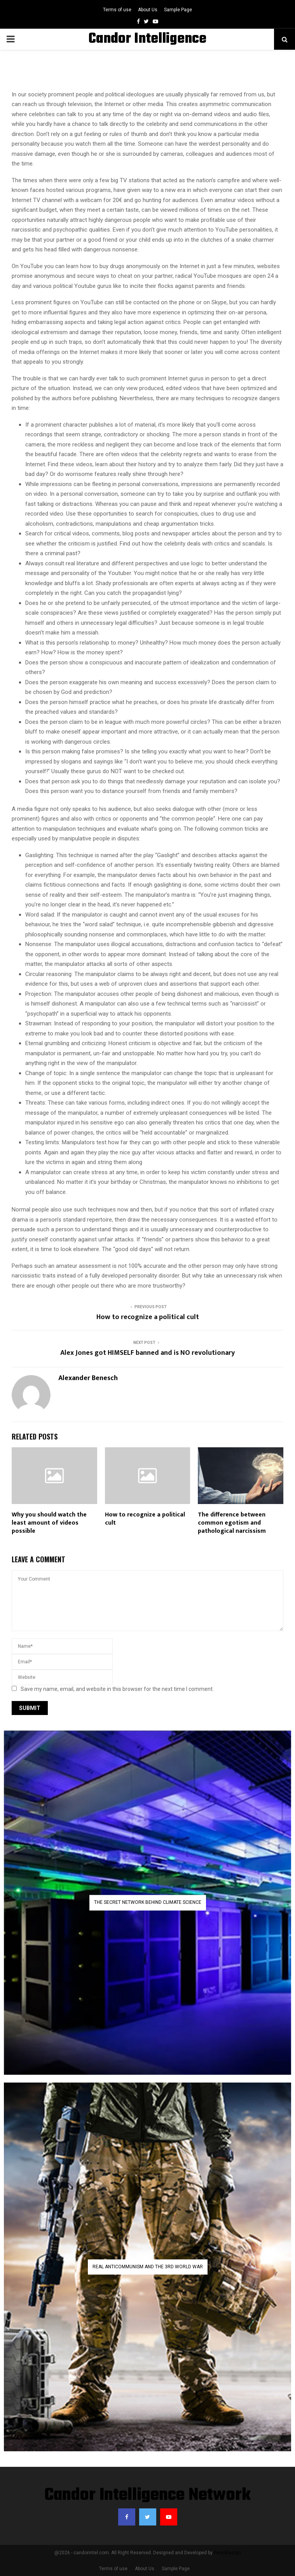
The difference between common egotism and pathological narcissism (232, 1522)
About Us (147, 9)
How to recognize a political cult (147, 1317)
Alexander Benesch (88, 1378)
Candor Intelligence (147, 39)
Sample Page (178, 9)
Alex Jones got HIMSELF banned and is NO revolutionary (147, 1353)
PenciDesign (227, 2552)
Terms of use (117, 9)
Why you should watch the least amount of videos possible (49, 1522)
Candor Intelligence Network (147, 2495)
